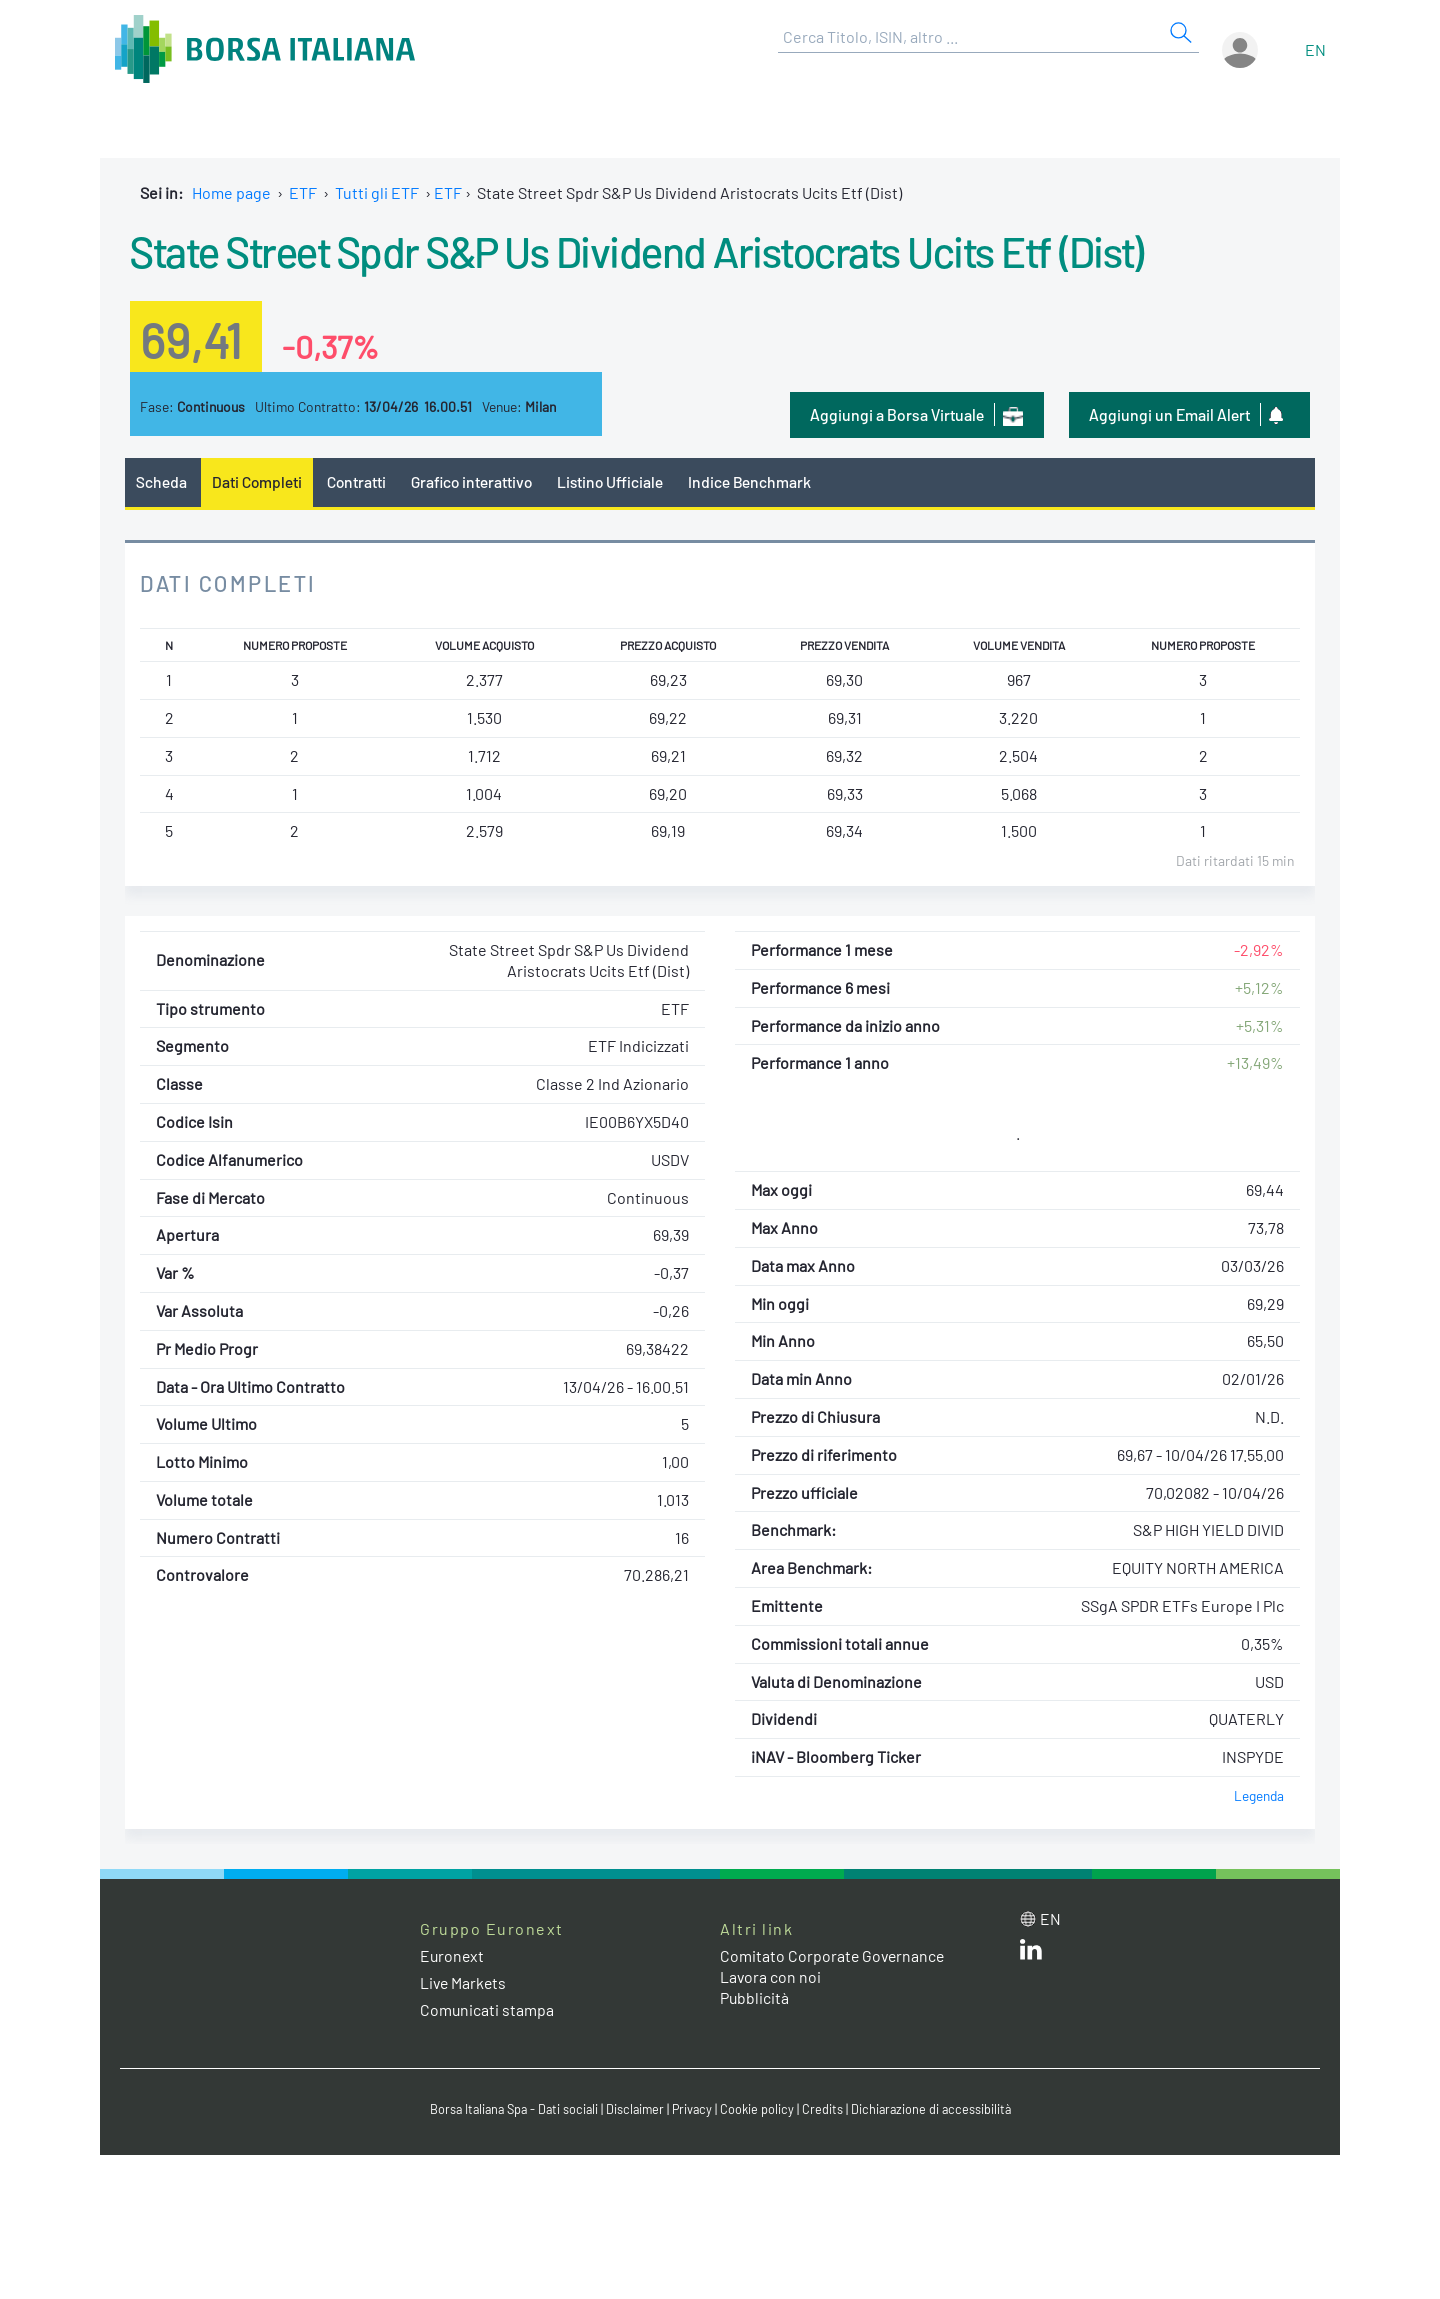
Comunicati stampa (487, 2010)
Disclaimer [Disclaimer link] (635, 2109)
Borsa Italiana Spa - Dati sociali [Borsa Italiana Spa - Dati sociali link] (509, 2109)
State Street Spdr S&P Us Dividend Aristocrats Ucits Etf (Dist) (661, 250)
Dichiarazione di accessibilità (936, 2109)
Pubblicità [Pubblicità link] (755, 1997)
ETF (303, 192)
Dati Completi (258, 481)
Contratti (359, 481)
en (1315, 49)
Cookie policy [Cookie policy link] (760, 2109)
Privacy (694, 2109)
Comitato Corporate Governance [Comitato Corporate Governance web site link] (834, 1955)
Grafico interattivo (476, 481)
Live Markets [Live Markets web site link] (464, 1983)
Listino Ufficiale (618, 481)
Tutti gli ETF (377, 192)
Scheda (161, 481)
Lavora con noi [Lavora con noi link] (771, 1976)
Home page (231, 192)
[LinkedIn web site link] (1031, 1953)
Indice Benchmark (759, 481)
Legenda (1258, 1795)
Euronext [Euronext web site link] (453, 1955)
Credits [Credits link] (825, 2109)
